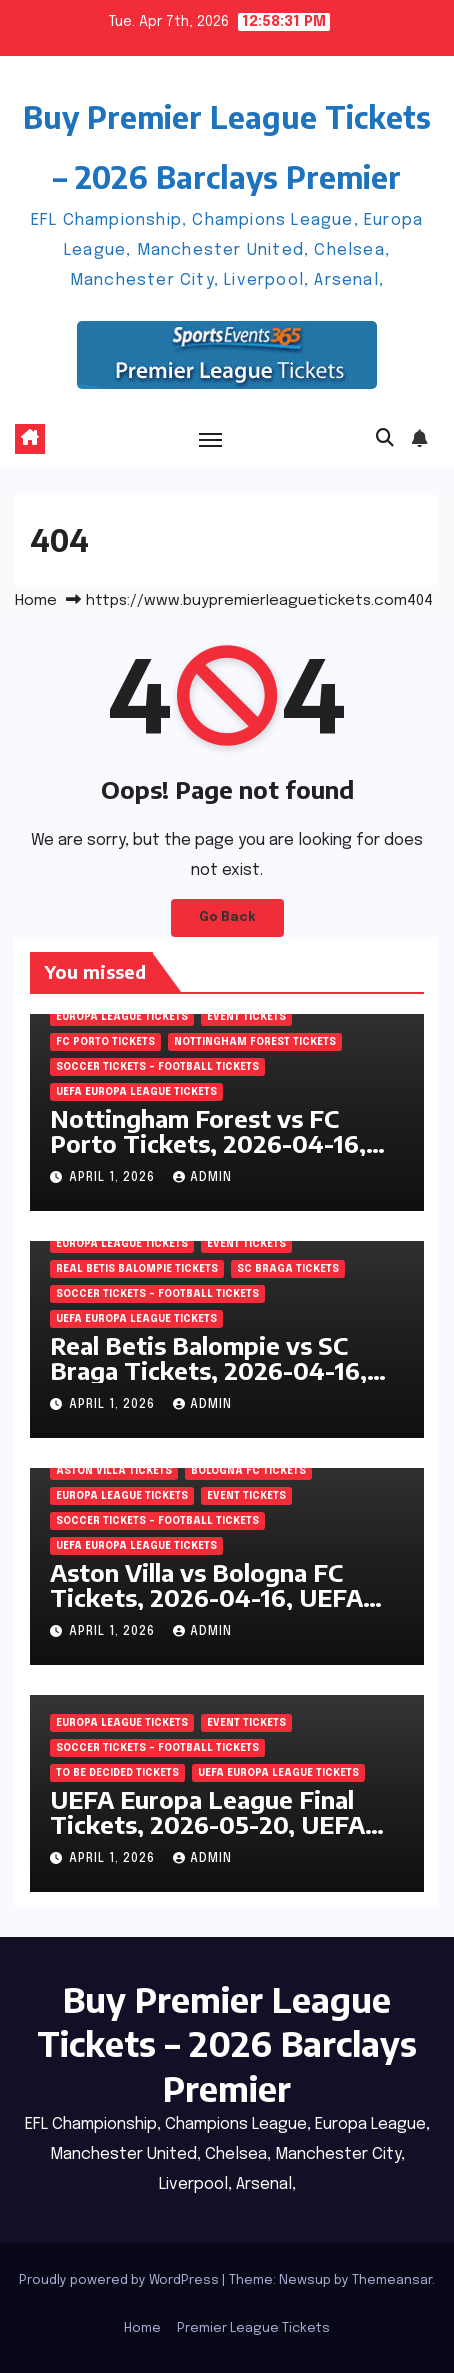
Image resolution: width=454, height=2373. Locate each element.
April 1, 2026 (114, 1178)
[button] (385, 439)
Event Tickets (246, 1017)
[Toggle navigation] (211, 439)
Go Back (227, 917)
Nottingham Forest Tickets (255, 1042)
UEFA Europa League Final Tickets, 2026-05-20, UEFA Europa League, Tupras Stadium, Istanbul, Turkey (207, 1836)
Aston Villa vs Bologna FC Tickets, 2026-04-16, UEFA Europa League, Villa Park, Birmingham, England (206, 1609)
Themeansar (392, 2280)
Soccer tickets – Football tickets (157, 1067)
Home (36, 601)
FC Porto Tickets (105, 1042)
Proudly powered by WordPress (120, 2280)
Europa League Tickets (122, 1017)
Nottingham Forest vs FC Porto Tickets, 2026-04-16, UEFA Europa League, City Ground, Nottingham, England (221, 1155)
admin (202, 1178)
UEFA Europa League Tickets (136, 1092)
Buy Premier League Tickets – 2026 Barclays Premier (227, 2043)
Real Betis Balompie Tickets (137, 1269)
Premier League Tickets (253, 2328)
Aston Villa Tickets (114, 1471)
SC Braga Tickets (288, 1269)
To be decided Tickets (117, 1773)
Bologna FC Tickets (248, 1471)
